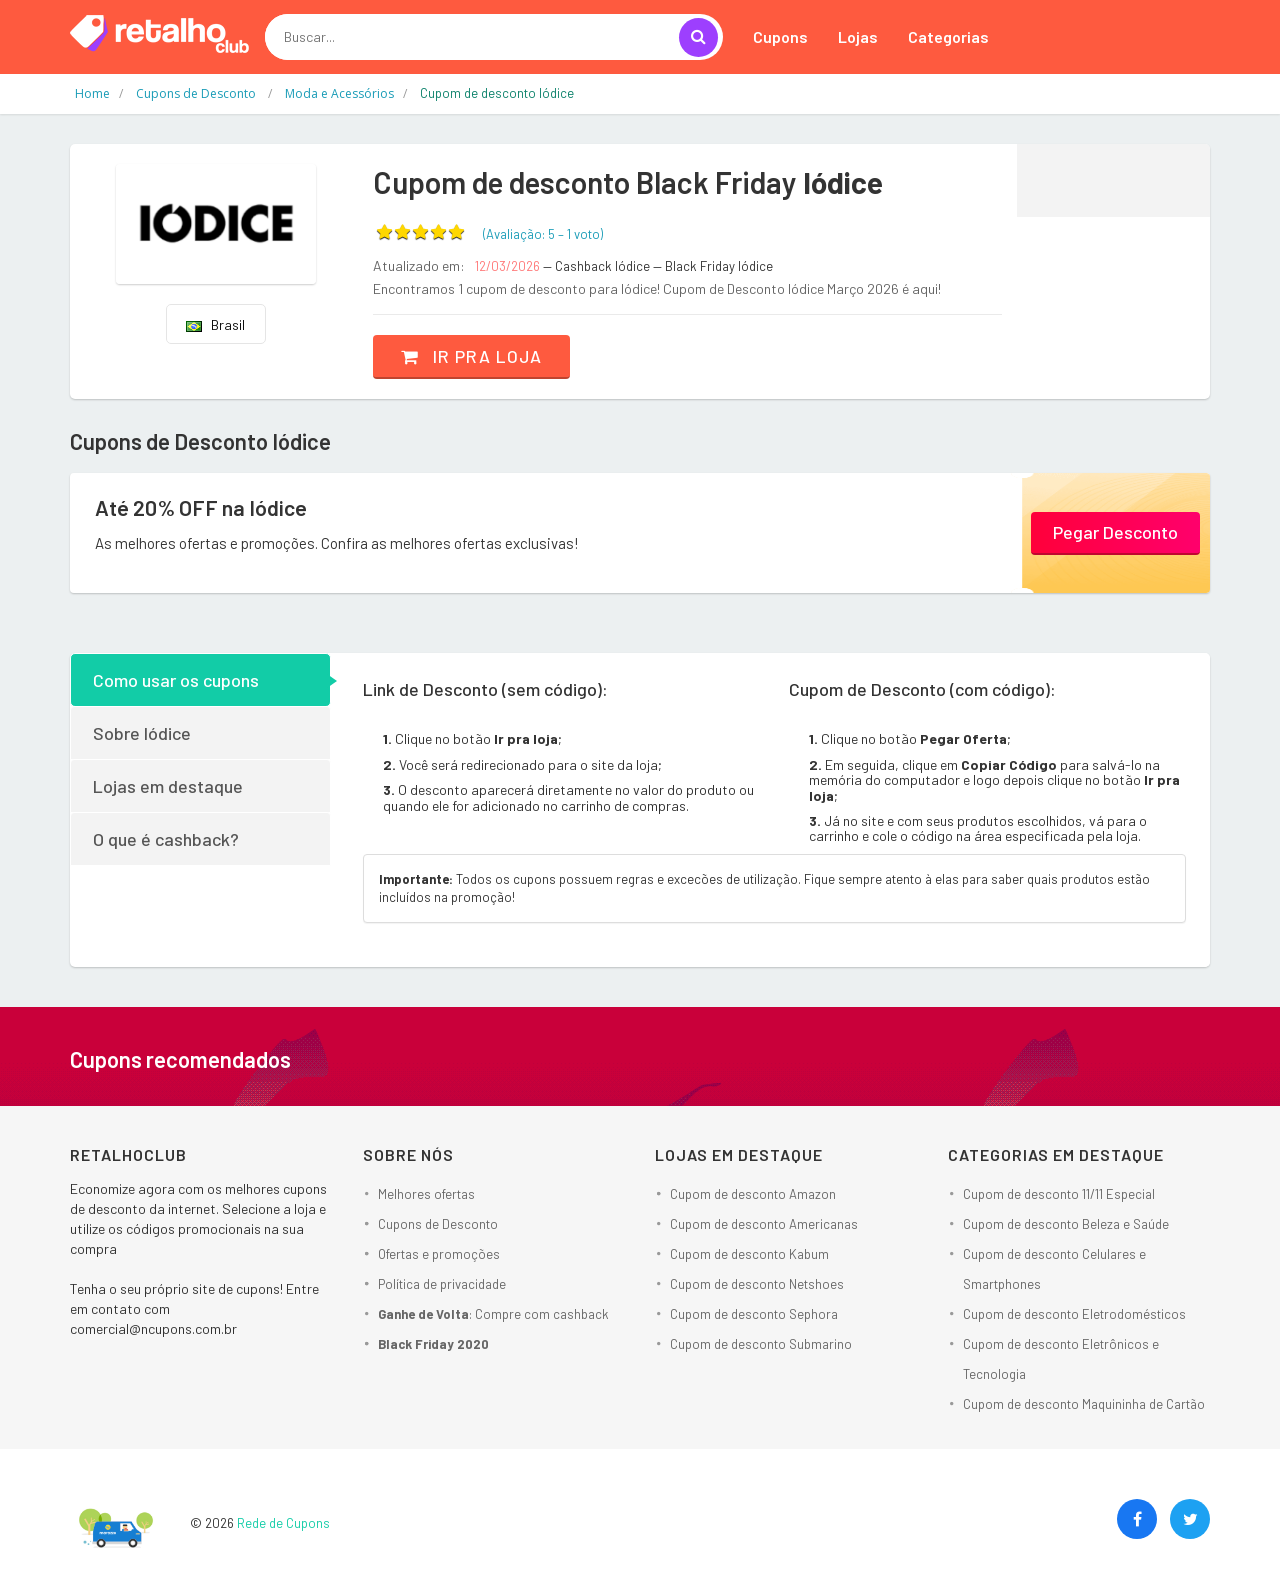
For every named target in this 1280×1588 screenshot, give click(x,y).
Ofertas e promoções (439, 1253)
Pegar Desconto (1115, 531)
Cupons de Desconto (438, 1223)
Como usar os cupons (176, 680)
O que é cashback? (166, 839)
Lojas (858, 36)
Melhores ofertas (426, 1193)
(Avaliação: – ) (543, 234)
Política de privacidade (442, 1283)
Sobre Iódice (142, 733)
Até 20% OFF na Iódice (202, 508)
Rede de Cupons (283, 1522)
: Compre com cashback (493, 1313)
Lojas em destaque (168, 786)
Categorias (948, 36)
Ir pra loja (474, 356)
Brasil (215, 324)
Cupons (780, 36)
